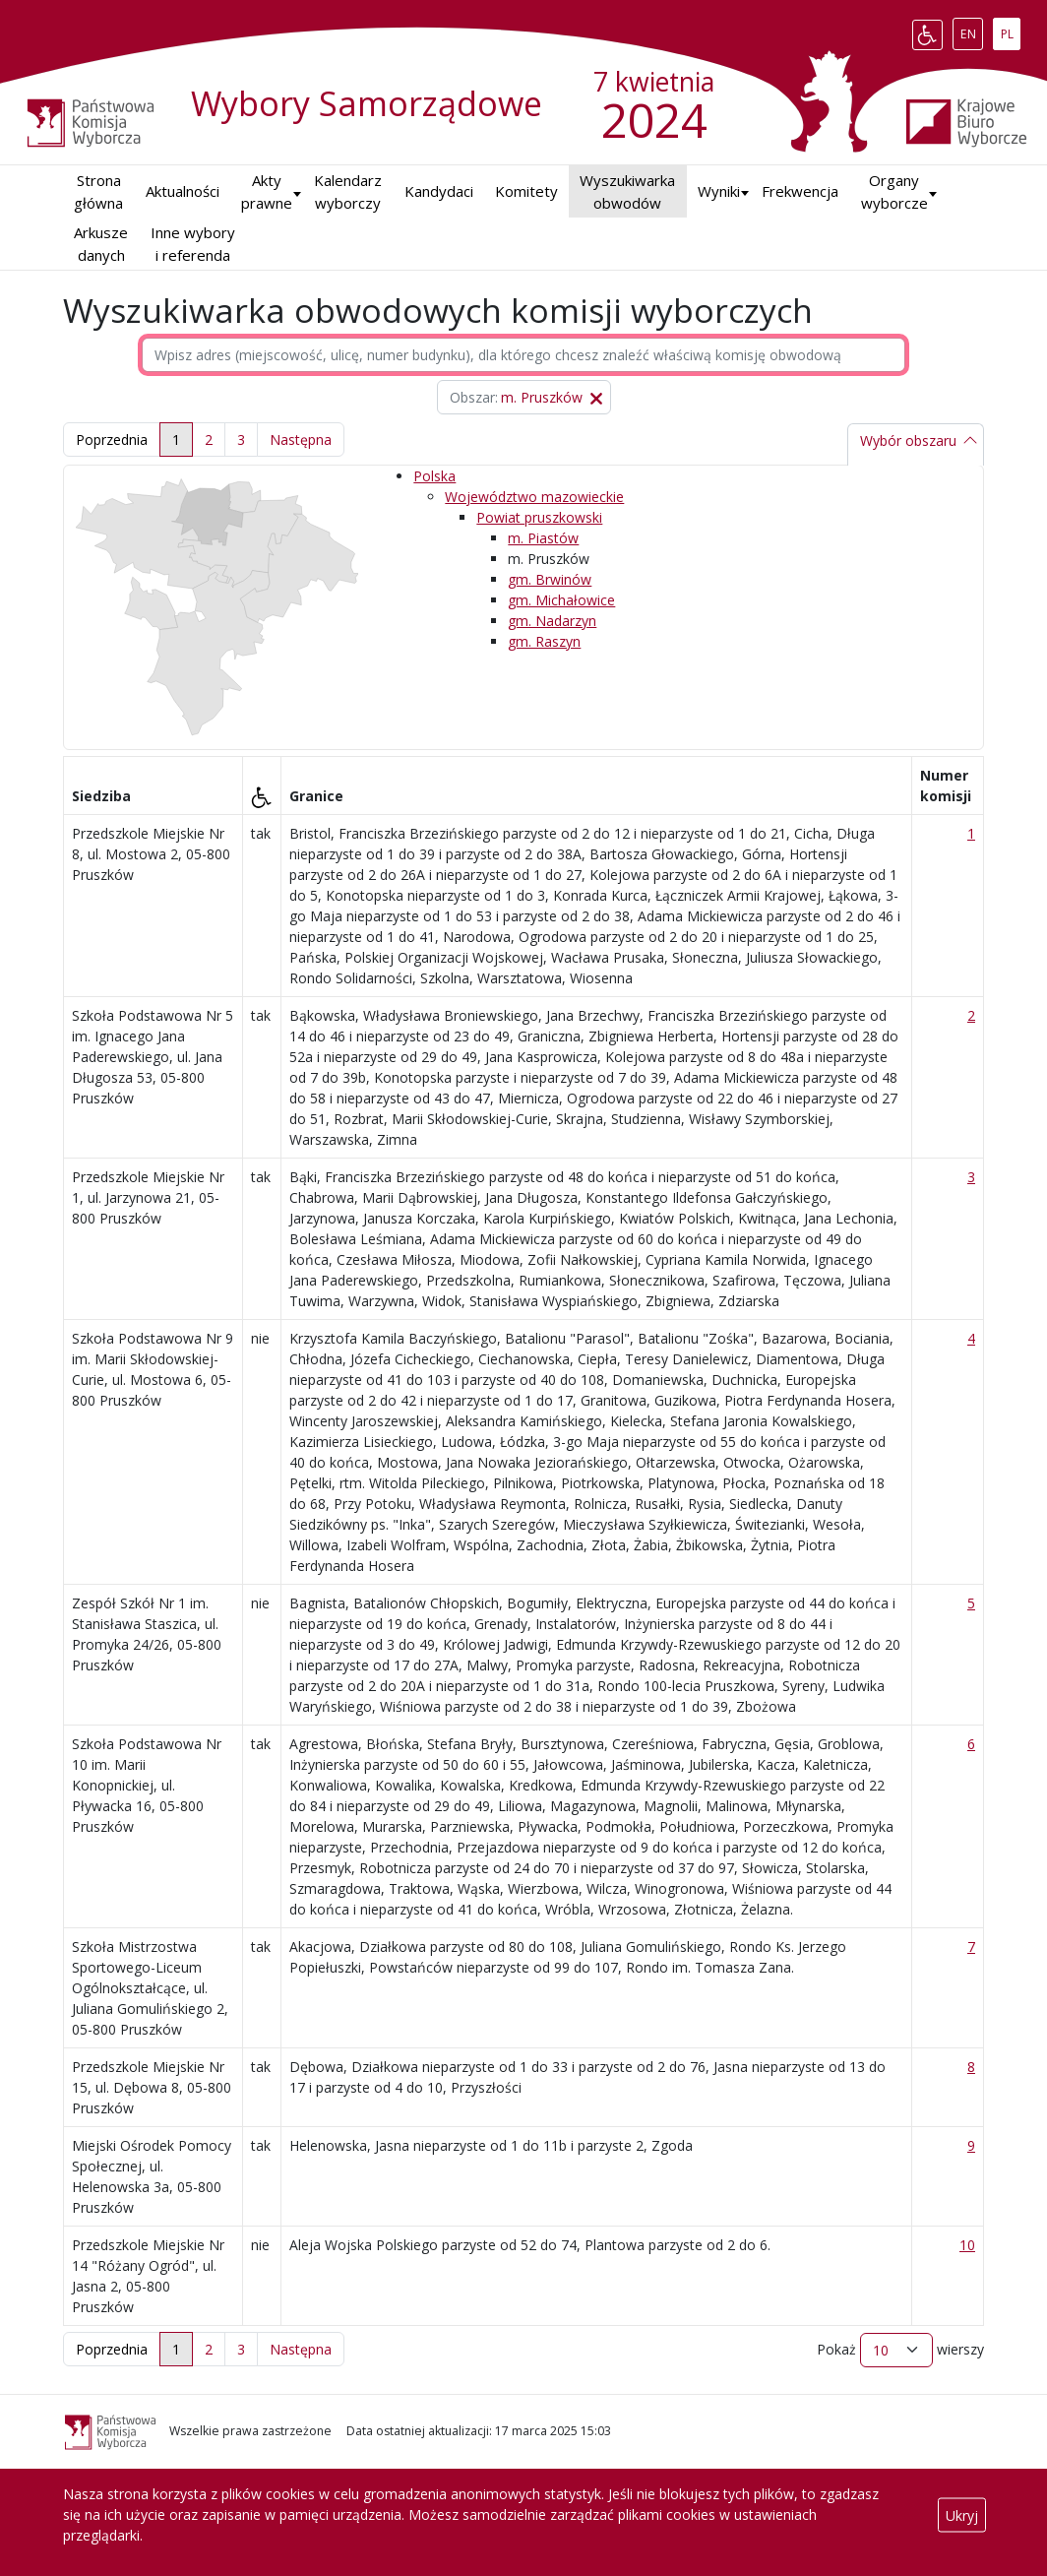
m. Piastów (543, 538)
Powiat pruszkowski (539, 517)
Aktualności (182, 191)
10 (967, 2244)
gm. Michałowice (561, 600)
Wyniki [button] (719, 191)
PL (1010, 30)
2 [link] (209, 439)
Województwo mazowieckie (534, 496)
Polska (434, 476)
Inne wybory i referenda (193, 243)
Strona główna (98, 191)
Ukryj (962, 2514)
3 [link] (241, 439)
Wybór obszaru (908, 440)
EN (971, 30)
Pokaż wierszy (900, 2349)
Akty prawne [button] (266, 191)
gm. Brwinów (549, 579)
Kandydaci (438, 191)
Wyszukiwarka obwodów (627, 191)
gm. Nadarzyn (552, 620)
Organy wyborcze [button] (894, 191)
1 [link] (176, 439)
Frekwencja (800, 191)
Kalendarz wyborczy (348, 191)
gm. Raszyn (544, 641)
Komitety (526, 191)
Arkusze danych (101, 243)
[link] (300, 439)
